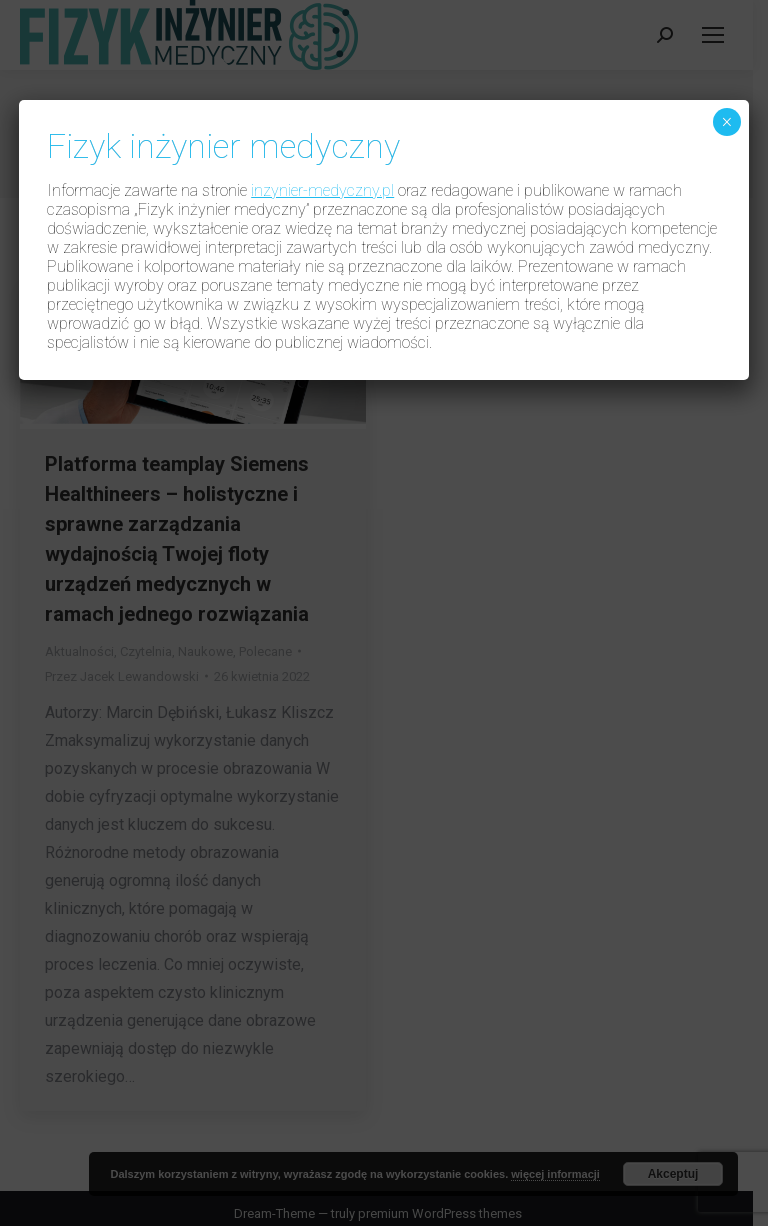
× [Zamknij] (726, 122)
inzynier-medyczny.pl (322, 190)
